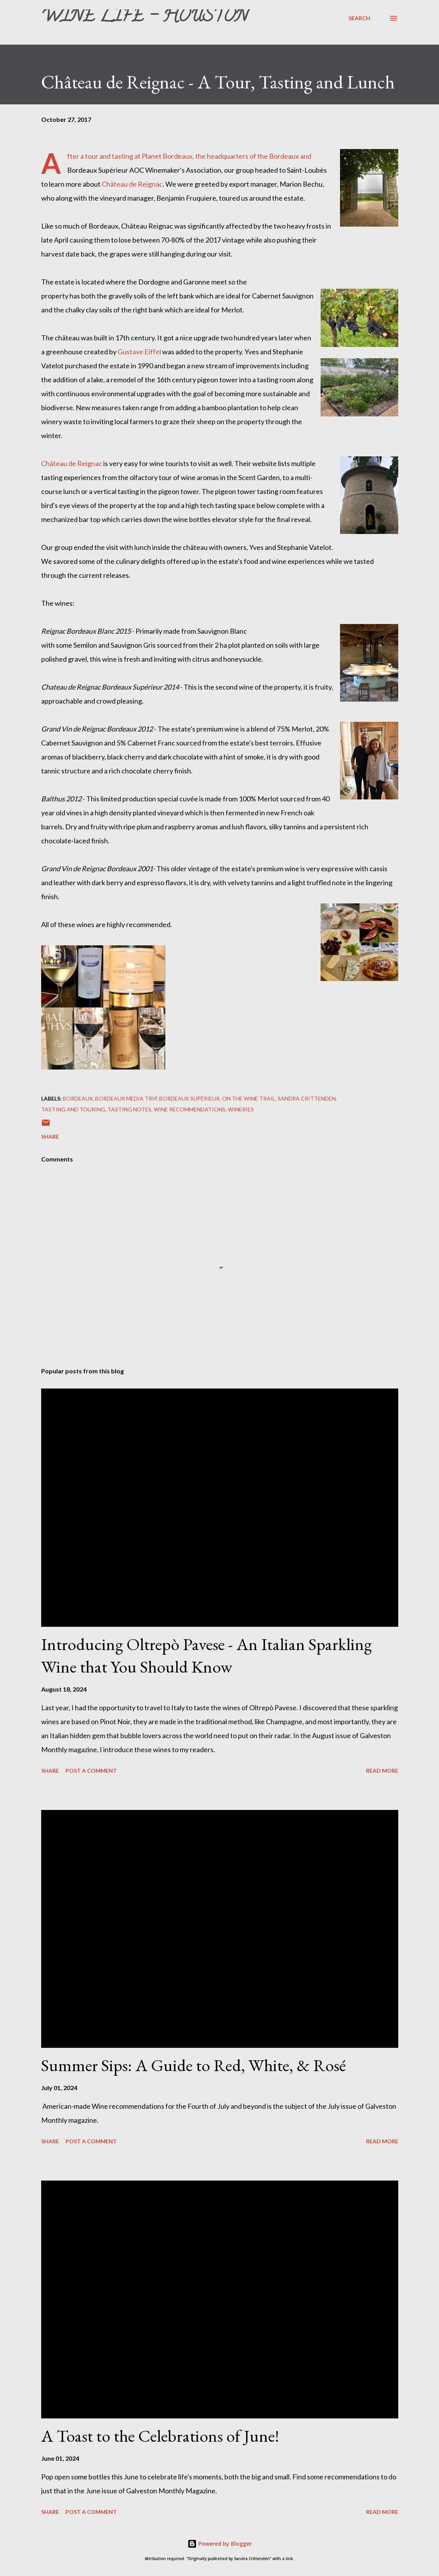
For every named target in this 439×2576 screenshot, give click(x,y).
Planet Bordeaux (167, 156)
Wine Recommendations (190, 1109)
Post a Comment (91, 1770)
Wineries (241, 1109)
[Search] (359, 18)
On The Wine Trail (248, 1098)
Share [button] (50, 1136)
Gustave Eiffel (139, 351)
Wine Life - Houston (144, 17)
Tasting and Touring (73, 1109)
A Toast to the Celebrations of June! (160, 2436)
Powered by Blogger (219, 2543)
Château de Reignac (132, 184)
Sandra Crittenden (307, 1098)
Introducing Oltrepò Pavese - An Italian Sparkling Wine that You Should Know (206, 1655)
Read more (382, 1770)
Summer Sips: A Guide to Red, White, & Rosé (193, 2065)
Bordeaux (78, 1098)
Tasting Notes (129, 1109)
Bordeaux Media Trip (126, 1098)
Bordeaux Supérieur (189, 1098)
